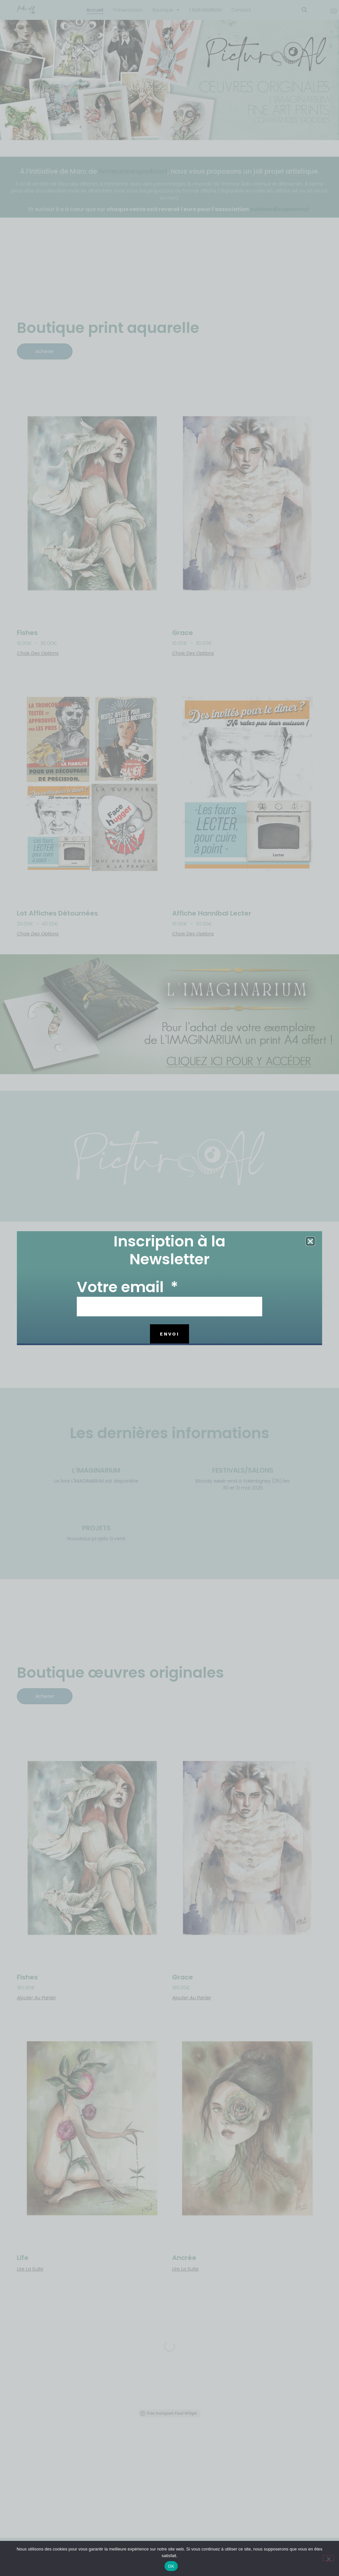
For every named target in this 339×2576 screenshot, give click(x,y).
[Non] (328, 2558)
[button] (310, 1241)
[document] (169, 1288)
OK (171, 2566)
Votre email (122, 1287)
